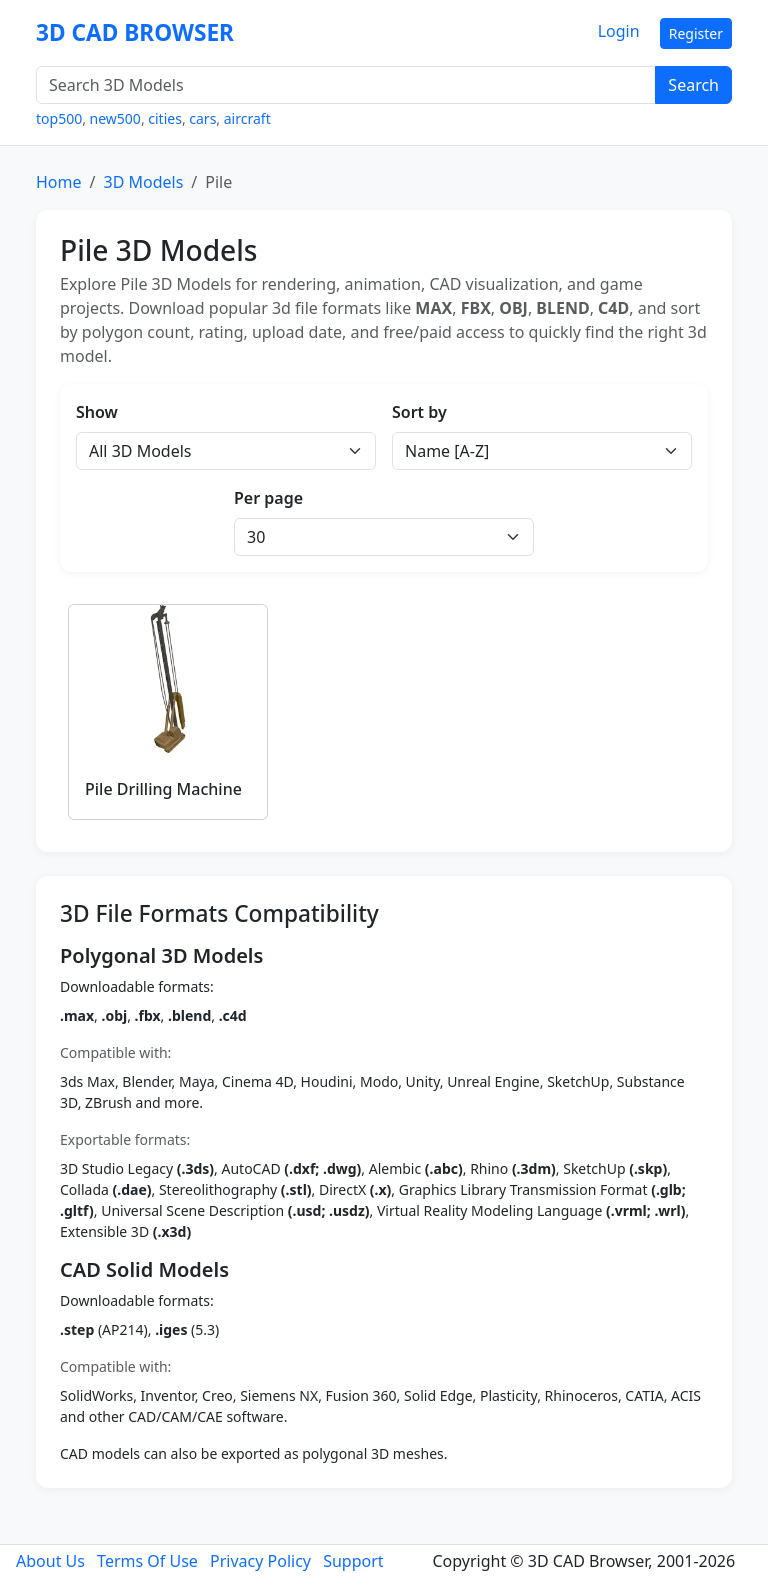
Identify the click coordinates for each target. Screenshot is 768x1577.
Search (693, 85)
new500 (115, 118)
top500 (59, 118)
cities (165, 118)
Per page (268, 498)
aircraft (247, 118)
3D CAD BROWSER (135, 32)
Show (97, 412)
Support (353, 1561)
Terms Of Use (147, 1561)
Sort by (419, 412)
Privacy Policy (260, 1561)
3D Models (143, 182)
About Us (50, 1561)
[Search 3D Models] (346, 85)
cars (202, 118)
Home (59, 182)
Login (619, 31)
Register (696, 33)
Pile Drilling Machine (163, 789)
